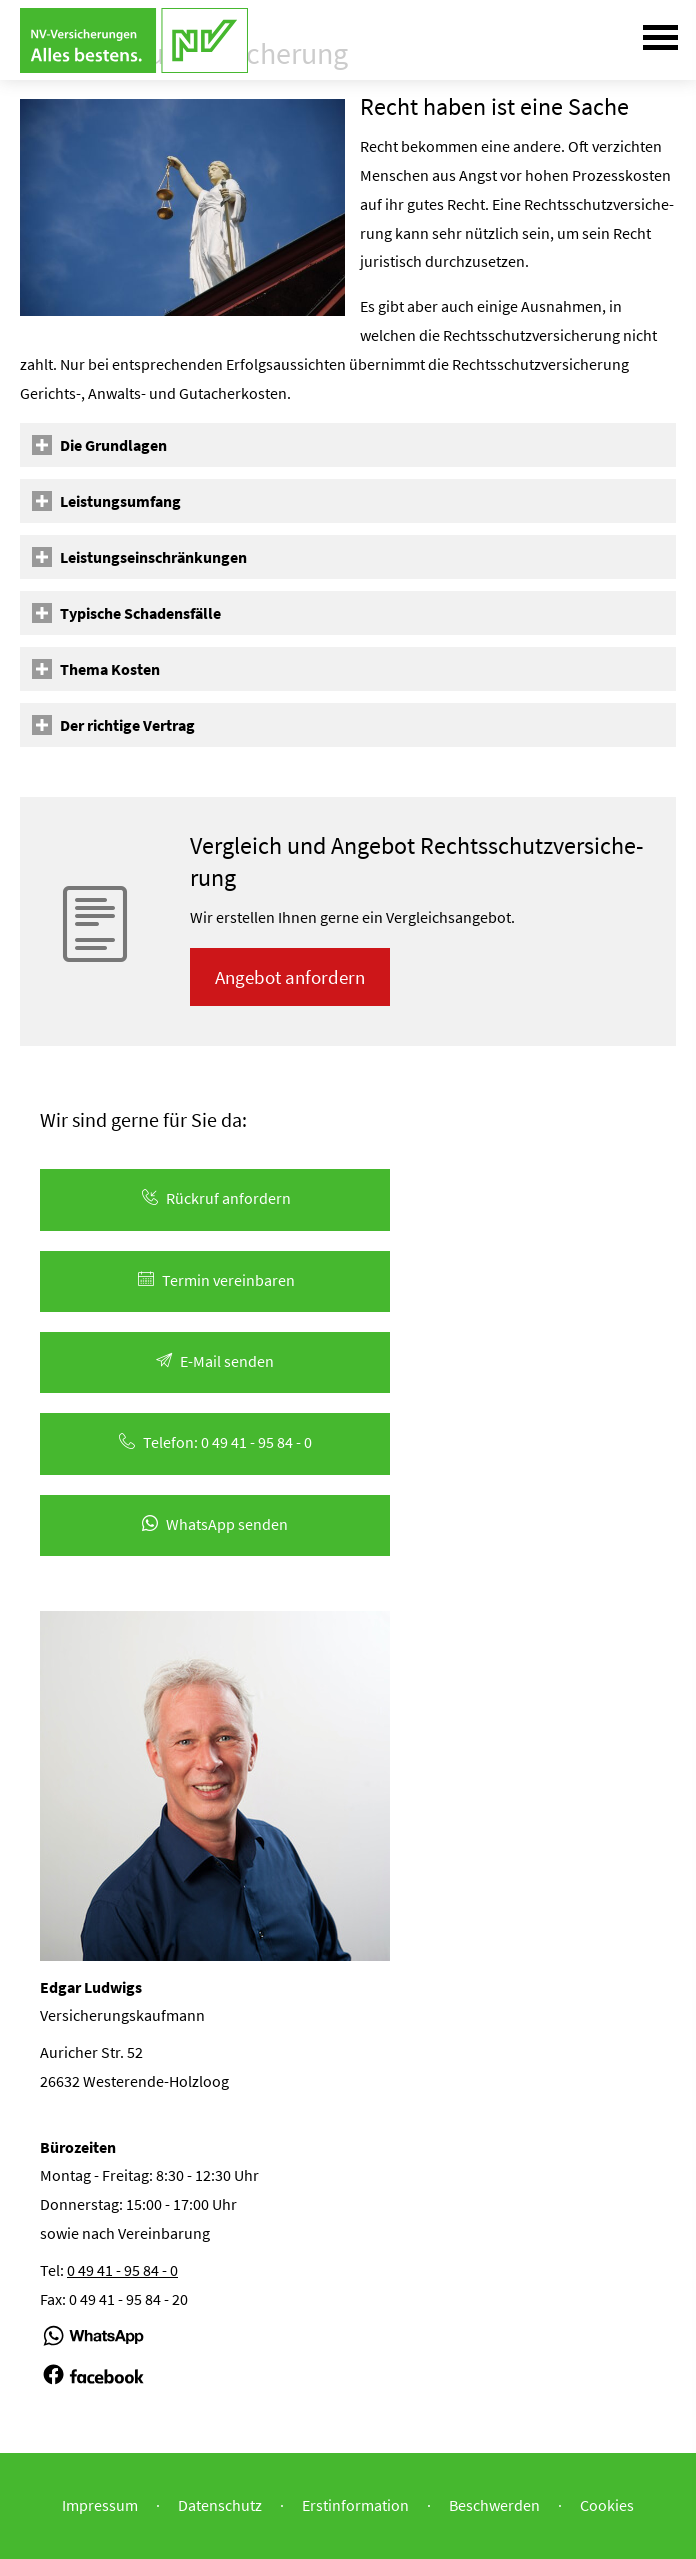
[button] (113, 445)
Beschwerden (494, 2505)
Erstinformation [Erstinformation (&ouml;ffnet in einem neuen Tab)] (355, 2505)
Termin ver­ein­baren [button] (215, 1280)
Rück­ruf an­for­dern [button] (215, 1198)
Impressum (100, 2505)
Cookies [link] (607, 2505)
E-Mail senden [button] (215, 1361)
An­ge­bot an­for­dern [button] (290, 977)
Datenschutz (220, 2505)
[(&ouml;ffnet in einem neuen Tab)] (93, 2345)
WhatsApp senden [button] (215, 1524)
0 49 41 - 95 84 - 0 (122, 2270)
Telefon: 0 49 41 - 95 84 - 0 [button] (215, 1442)
